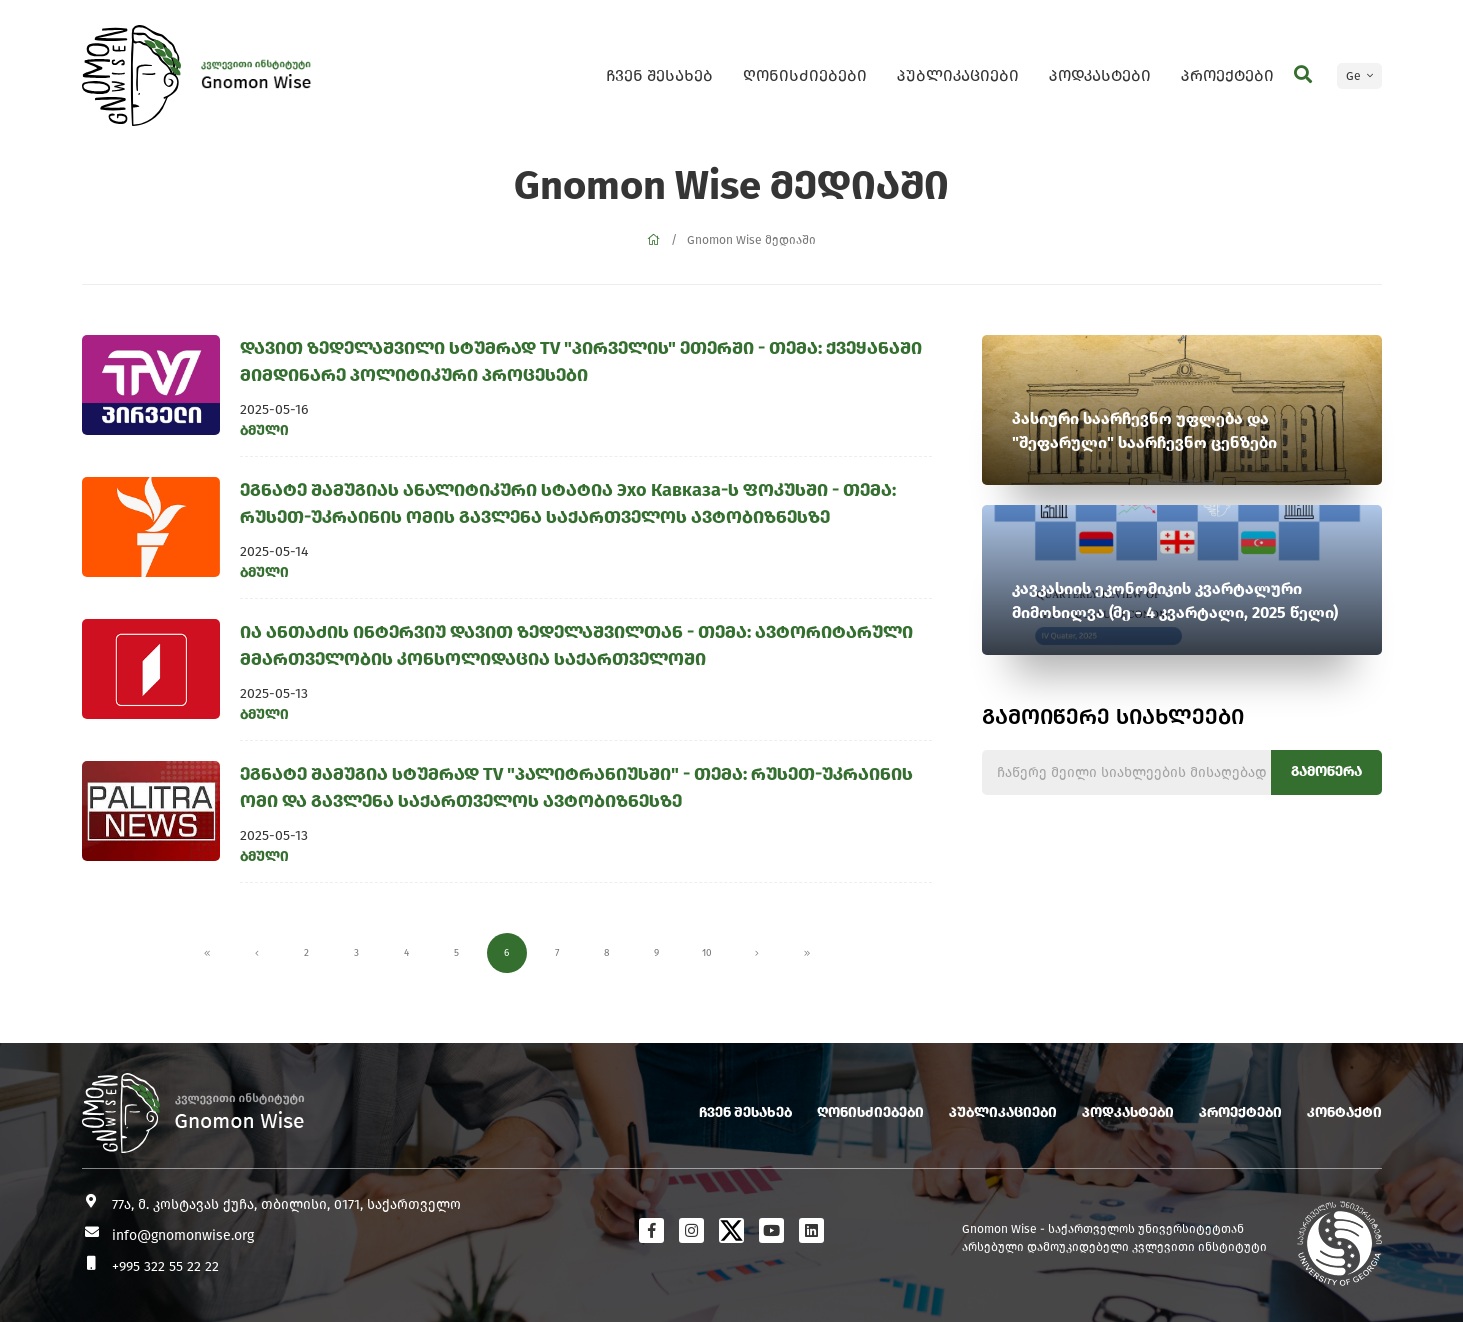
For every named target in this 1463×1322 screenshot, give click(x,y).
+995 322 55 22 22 (165, 1266)
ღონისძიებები (805, 75)
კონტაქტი (1344, 1112)
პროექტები (1227, 75)
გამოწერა (1326, 771)
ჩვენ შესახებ (659, 75)
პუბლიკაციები (958, 75)
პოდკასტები (1100, 75)
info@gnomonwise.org (183, 1235)
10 (707, 953)
